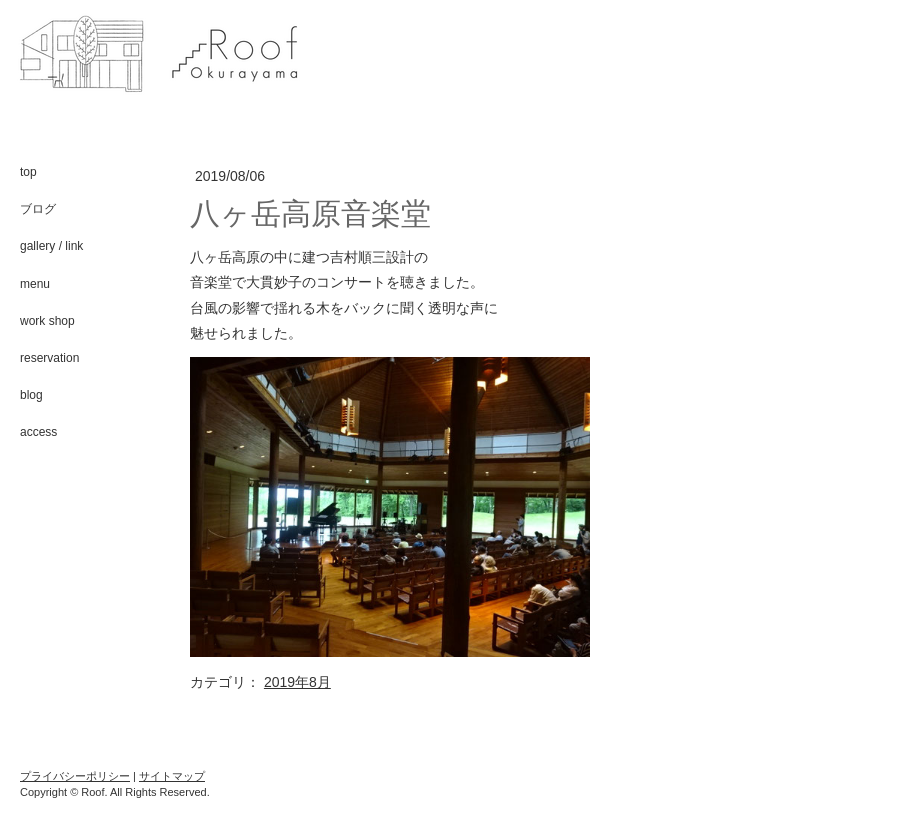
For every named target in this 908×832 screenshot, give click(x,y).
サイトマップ (172, 776)
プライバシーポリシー (75, 776)
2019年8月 (297, 682)
